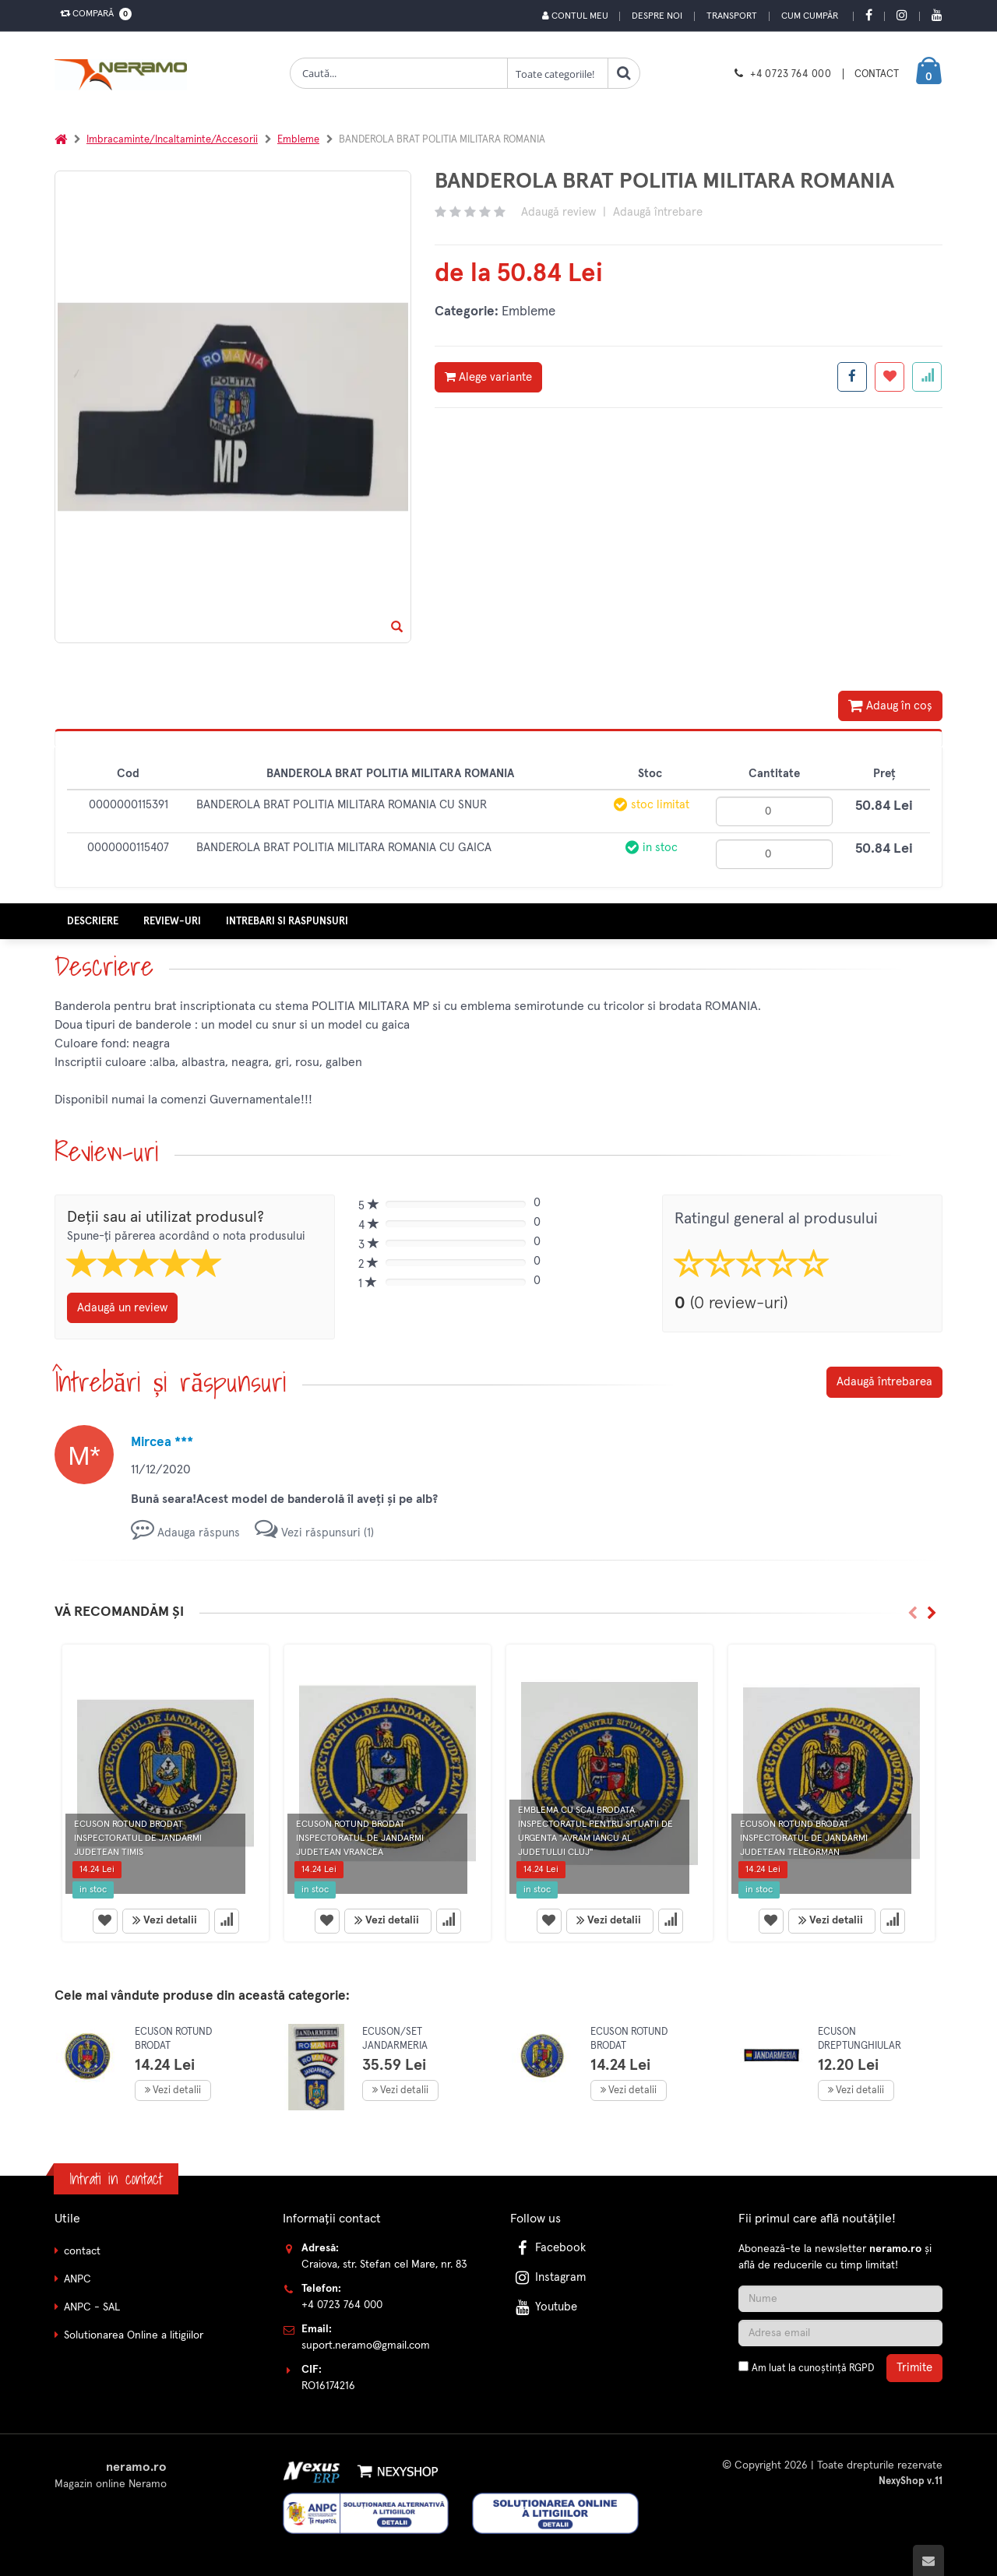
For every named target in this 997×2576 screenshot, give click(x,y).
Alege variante (488, 377)
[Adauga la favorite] (889, 377)
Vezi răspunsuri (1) (314, 1532)
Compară (92, 14)
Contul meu (574, 16)
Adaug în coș (890, 706)
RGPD (861, 2368)
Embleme (298, 140)
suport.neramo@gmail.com (365, 2344)
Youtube (545, 2306)
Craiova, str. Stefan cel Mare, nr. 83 (384, 2263)
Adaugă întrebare (658, 212)
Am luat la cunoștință (813, 2368)
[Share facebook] (852, 377)
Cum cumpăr (809, 16)
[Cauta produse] (399, 73)
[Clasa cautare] (557, 73)
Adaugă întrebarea (884, 1381)
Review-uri (172, 921)
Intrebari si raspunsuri (287, 921)
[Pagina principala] (125, 74)
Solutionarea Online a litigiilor (133, 2334)
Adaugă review (558, 212)
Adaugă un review (122, 1307)
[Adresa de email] (840, 2332)
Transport (731, 16)
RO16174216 (328, 2385)
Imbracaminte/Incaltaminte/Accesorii (172, 140)
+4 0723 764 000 (791, 74)
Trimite (914, 2367)
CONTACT (876, 74)
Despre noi (657, 16)
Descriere (92, 921)
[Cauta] (623, 73)
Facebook (549, 2247)
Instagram (549, 2276)
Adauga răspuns (185, 1532)
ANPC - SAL (92, 2306)
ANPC (77, 2278)
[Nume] (840, 2298)
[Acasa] (61, 140)
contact (82, 2250)
